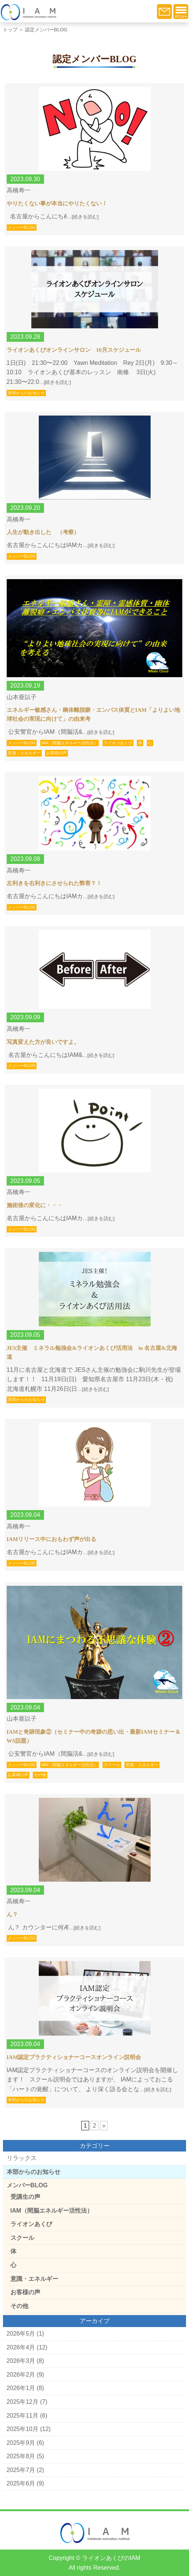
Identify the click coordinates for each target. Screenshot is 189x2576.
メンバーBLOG (22, 227)
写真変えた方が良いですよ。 (43, 1042)
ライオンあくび (118, 743)
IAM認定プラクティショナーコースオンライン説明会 (74, 2057)
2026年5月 (21, 2333)
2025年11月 (22, 2415)
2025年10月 (22, 2429)
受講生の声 (25, 2197)
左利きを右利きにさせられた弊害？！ (54, 883)
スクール (112, 1764)
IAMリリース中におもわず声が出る (52, 1539)
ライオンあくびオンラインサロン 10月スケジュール (74, 350)
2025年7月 (21, 2470)
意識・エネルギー (24, 753)
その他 (40, 1774)
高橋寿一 (19, 190)
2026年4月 (21, 2347)
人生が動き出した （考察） (43, 532)
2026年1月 (21, 2388)
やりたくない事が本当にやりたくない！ (57, 203)
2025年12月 (22, 2402)
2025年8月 (21, 2456)
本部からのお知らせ (26, 393)
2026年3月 (21, 2361)
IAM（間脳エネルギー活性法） (69, 743)
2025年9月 (21, 2443)
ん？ (12, 1914)
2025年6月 (21, 2483)
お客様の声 (56, 753)
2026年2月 (21, 2374)
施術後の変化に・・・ (35, 1205)
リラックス (22, 2158)
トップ (10, 29)
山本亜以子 (22, 697)
